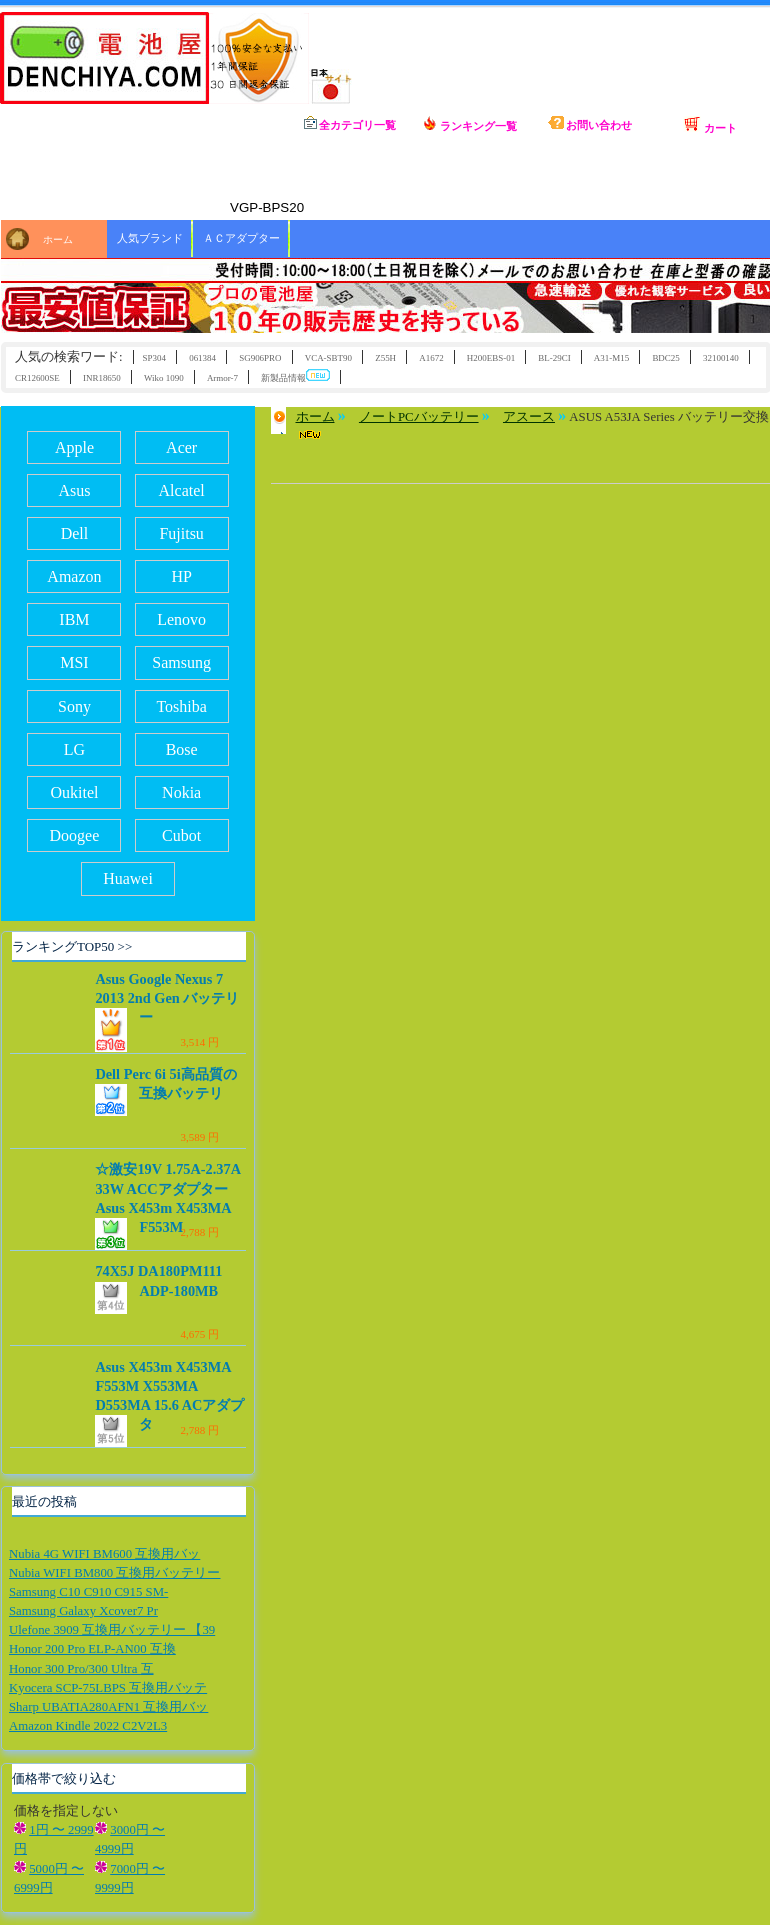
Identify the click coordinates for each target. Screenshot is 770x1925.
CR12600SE (37, 378)
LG (74, 749)
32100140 (721, 358)
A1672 (431, 358)
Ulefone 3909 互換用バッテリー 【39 (112, 1630)
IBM (74, 619)
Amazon (74, 576)
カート (710, 125)
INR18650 (102, 378)
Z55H (385, 358)
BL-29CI (554, 358)
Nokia (181, 792)
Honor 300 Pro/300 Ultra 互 (81, 1669)
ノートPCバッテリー (419, 417)
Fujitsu (181, 533)
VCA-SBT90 (328, 358)
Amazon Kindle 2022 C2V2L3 (88, 1726)
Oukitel (74, 792)
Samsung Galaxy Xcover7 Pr (83, 1611)
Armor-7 (222, 378)
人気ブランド (150, 238)
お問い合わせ (590, 123)
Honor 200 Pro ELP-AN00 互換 (92, 1649)
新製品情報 (295, 376)
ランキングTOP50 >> (72, 946)
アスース (529, 417)
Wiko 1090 (164, 378)
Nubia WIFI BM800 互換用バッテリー (114, 1573)
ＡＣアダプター (241, 238)
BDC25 (665, 358)
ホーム (230, 124)
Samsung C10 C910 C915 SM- (88, 1592)
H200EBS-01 (491, 358)
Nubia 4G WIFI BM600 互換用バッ (104, 1554)
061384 (202, 358)
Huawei (128, 878)
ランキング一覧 (470, 124)
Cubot (181, 835)
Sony (74, 706)
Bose (182, 749)
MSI (74, 662)
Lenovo (181, 619)
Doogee (75, 835)
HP (181, 576)
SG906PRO (260, 358)
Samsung (181, 662)
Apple (74, 447)
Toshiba (181, 706)
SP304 (154, 358)
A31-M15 (611, 358)
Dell (75, 533)
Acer (181, 447)
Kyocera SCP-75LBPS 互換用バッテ (108, 1688)
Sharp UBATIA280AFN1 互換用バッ (108, 1707)
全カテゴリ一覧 (350, 123)
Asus (74, 490)
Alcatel (182, 490)
